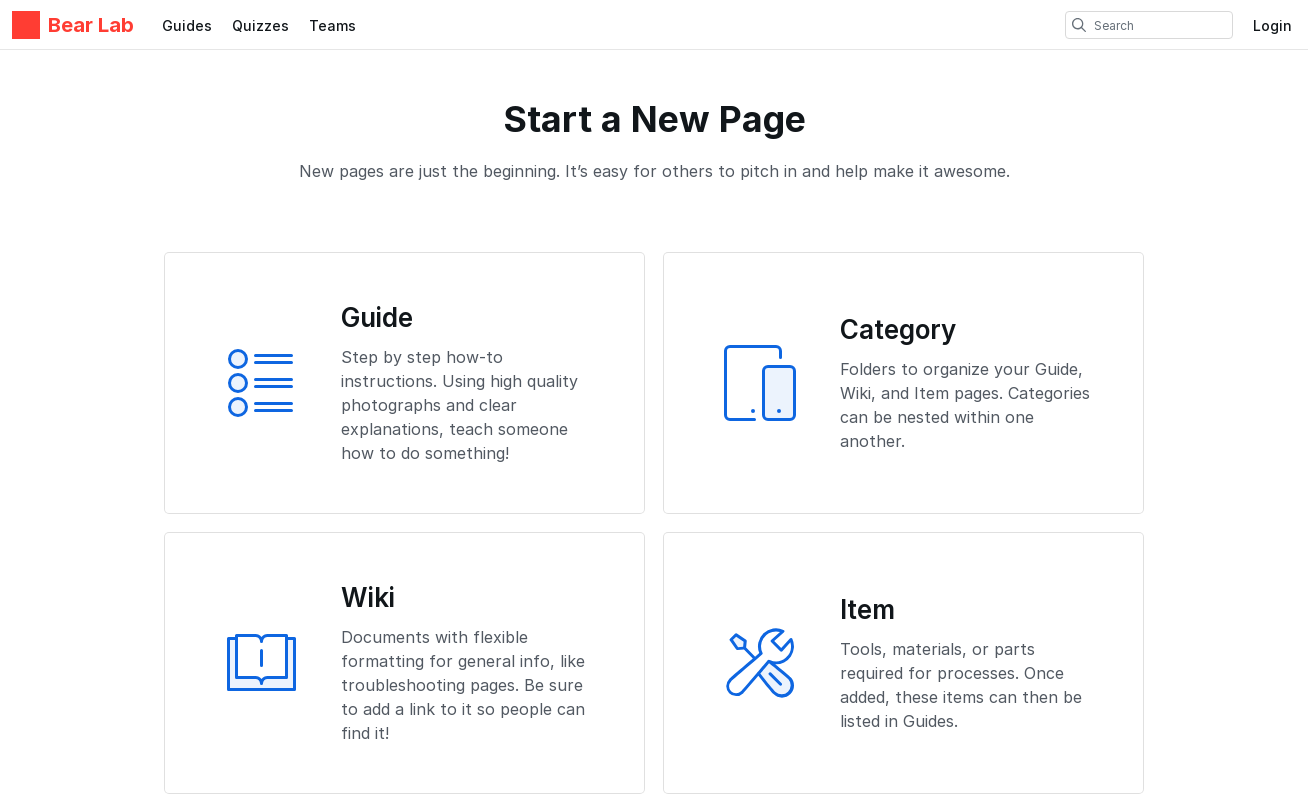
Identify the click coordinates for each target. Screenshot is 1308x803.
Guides (187, 25)
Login (1272, 25)
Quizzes (260, 25)
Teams (332, 25)
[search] (1079, 25)
